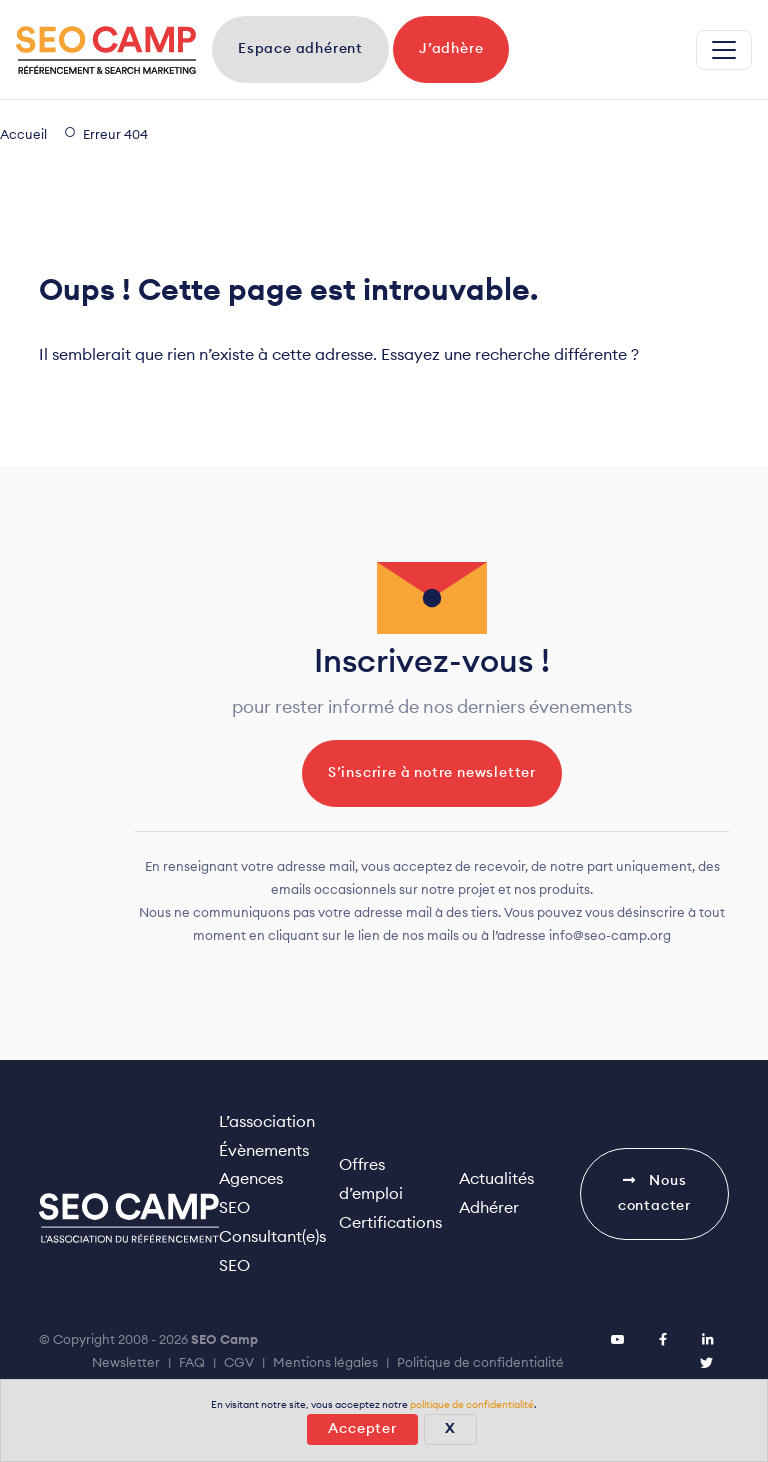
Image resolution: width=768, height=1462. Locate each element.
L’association (267, 1122)
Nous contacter (654, 1193)
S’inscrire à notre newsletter (432, 773)
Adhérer (489, 1208)
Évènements (264, 1151)
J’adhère (451, 49)
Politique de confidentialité (480, 1363)
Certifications (390, 1223)
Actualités (496, 1179)
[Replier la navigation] (724, 50)
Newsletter (126, 1363)
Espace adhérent (300, 49)
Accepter (362, 1429)
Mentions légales (325, 1363)
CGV (239, 1363)
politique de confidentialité (472, 1405)
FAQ (192, 1363)
